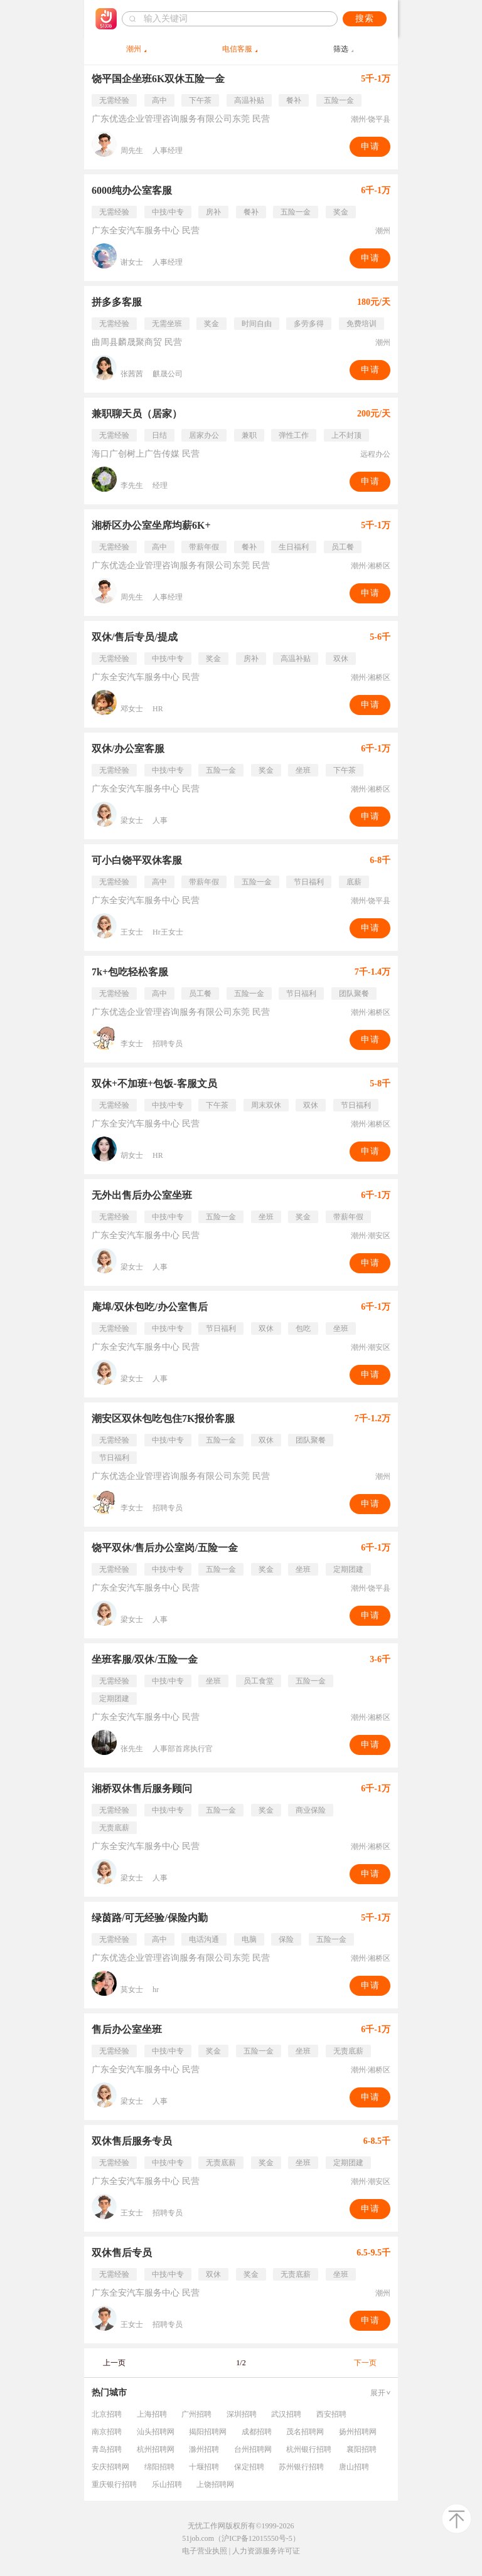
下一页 (365, 2362)
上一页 (114, 2362)
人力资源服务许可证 (266, 2551)
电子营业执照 (204, 2551)
